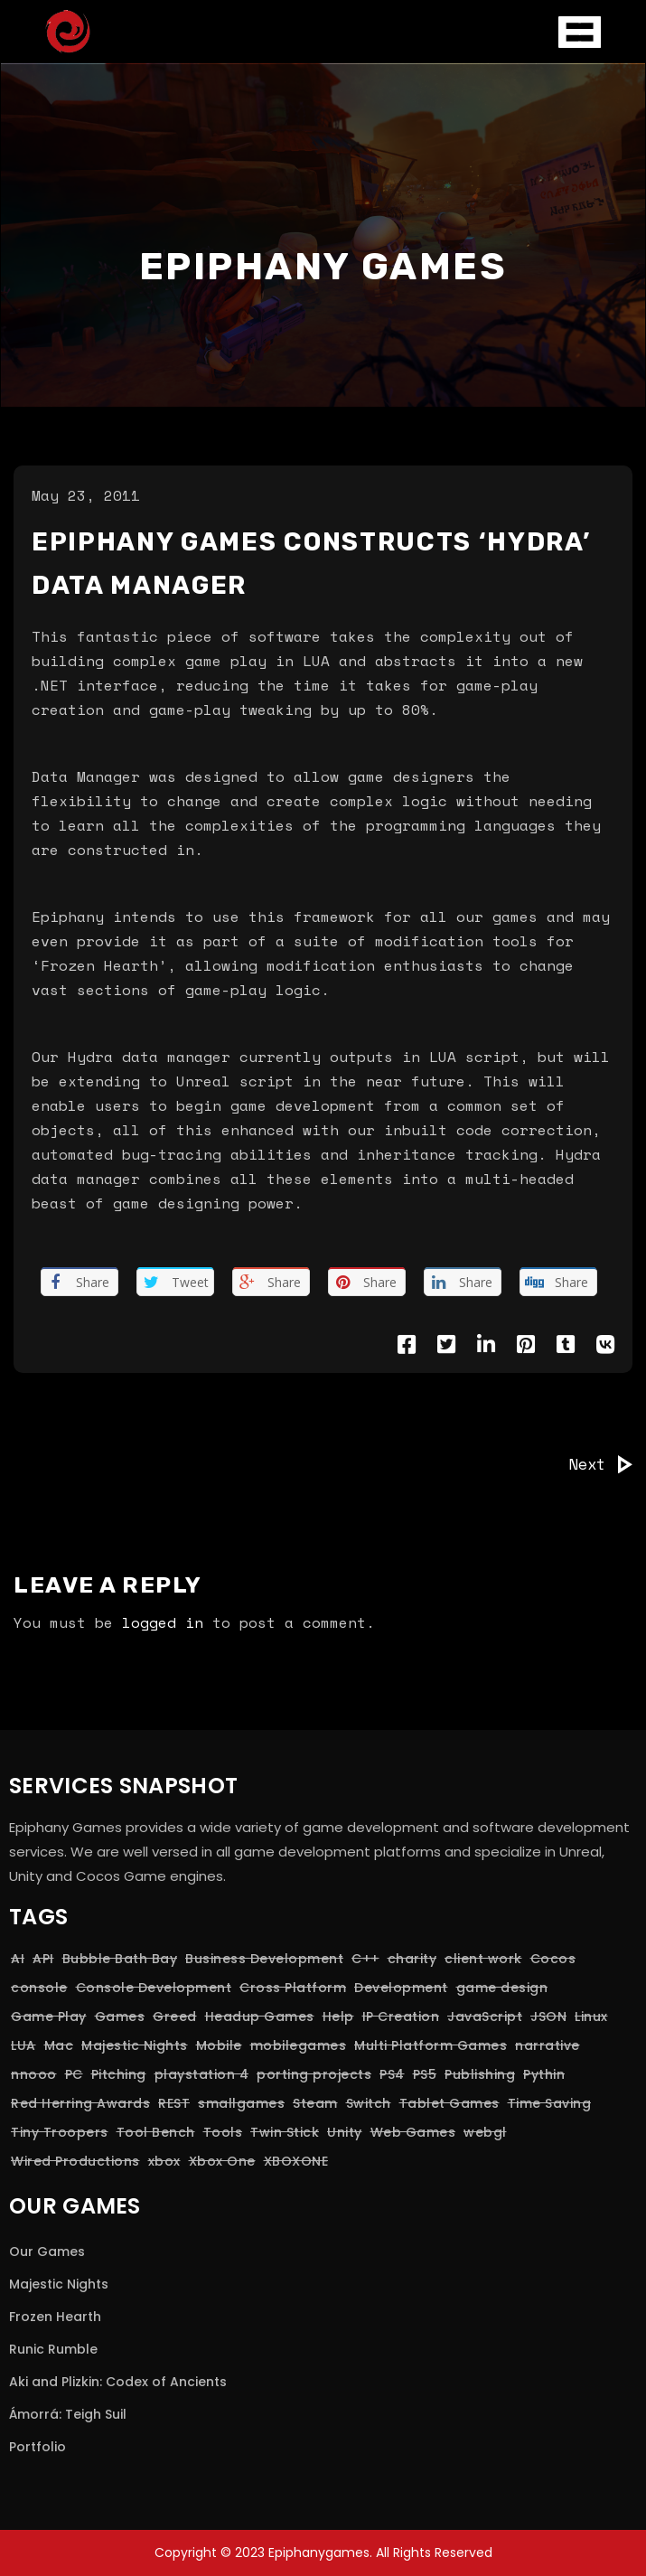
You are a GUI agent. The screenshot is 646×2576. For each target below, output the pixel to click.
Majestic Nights (58, 2284)
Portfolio (37, 2447)
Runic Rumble (53, 2349)
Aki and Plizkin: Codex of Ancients (118, 2382)
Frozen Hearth (55, 2317)
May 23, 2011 (86, 495)
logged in (162, 1622)
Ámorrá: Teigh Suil (67, 2414)
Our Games (47, 2251)
